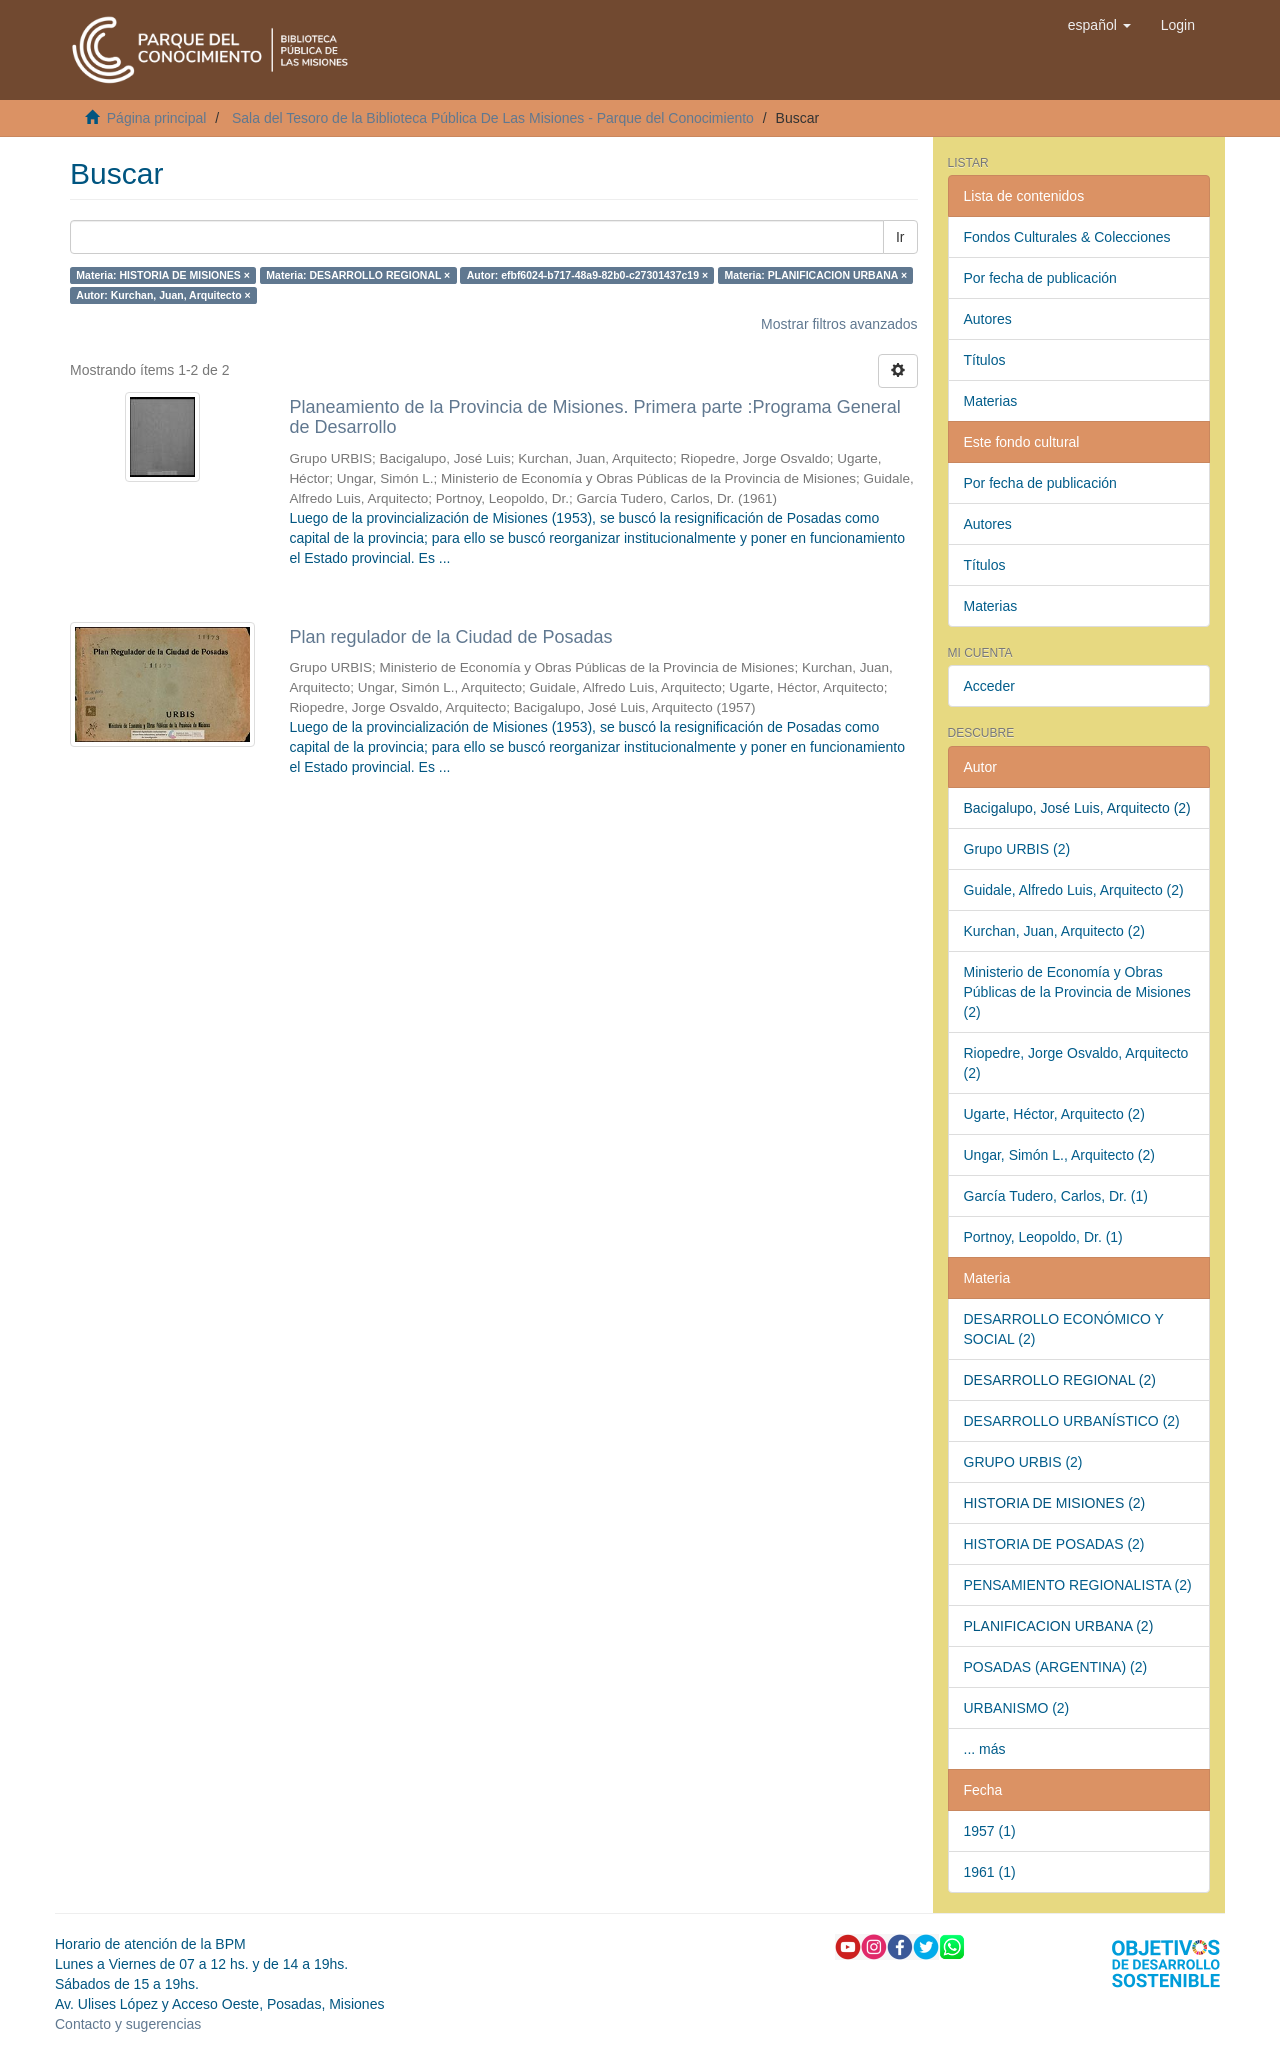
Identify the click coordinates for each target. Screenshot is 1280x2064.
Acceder (989, 686)
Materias (991, 401)
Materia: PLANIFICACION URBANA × (816, 275)
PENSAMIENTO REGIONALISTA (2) (1078, 1585)
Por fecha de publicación (1040, 278)
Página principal (157, 118)
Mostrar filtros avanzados (839, 324)
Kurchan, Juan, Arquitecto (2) (1054, 931)
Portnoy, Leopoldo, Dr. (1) (1043, 1237)
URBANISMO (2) (1017, 1708)
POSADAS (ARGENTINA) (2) (1056, 1667)
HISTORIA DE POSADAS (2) (1054, 1544)
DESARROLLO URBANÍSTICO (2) (1072, 1421)
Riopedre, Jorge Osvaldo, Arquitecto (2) (1076, 1063)
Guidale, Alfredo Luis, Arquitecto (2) (1074, 890)
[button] (1099, 25)
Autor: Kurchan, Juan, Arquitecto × (163, 295)
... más (985, 1749)
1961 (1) (990, 1872)
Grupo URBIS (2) (1017, 849)
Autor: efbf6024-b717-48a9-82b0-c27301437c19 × (587, 275)
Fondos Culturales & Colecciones (1067, 237)
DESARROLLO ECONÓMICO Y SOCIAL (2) (1064, 1329)
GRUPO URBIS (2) (1023, 1462)
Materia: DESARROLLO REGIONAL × (358, 275)
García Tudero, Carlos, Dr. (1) (1056, 1196)
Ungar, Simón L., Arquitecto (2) (1059, 1155)
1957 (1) (990, 1831)
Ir (900, 237)
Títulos (985, 360)
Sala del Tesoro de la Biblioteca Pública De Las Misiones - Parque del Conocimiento (493, 118)
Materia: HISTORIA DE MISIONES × (163, 275)
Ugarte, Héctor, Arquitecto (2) (1054, 1114)
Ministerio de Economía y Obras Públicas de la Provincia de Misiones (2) (1077, 992)
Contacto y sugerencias (128, 2024)
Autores (988, 319)
